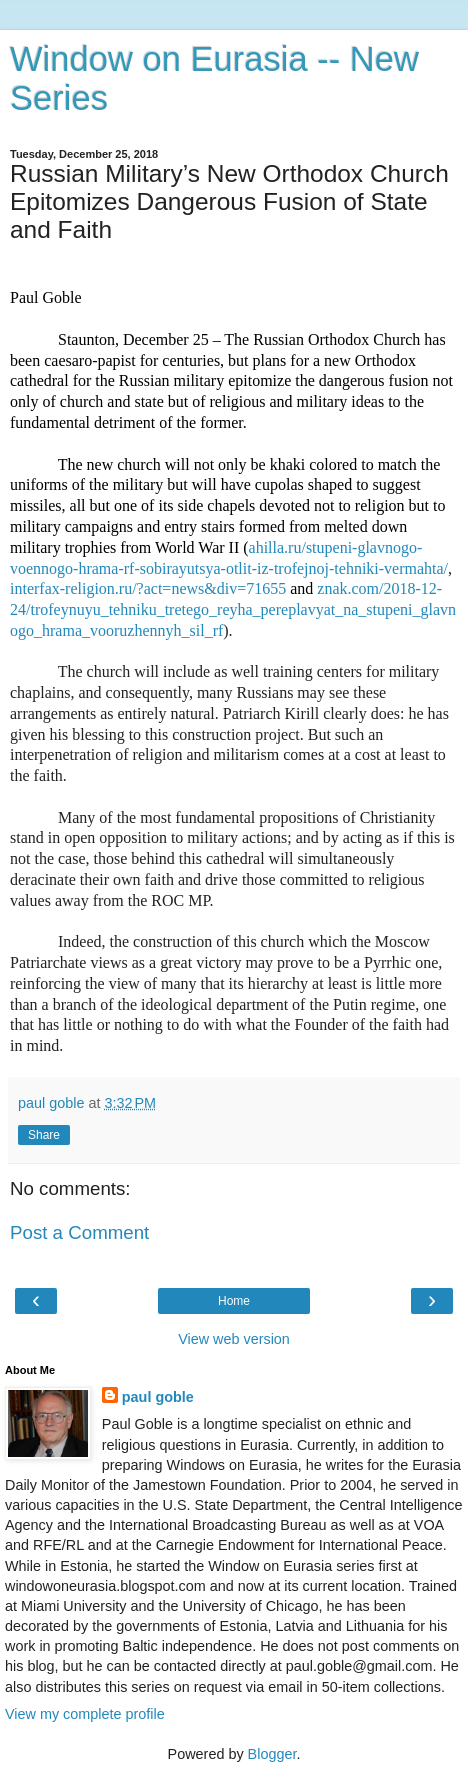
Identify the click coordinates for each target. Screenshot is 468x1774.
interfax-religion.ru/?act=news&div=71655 (148, 588)
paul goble (158, 1397)
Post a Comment (79, 1232)
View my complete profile (85, 1714)
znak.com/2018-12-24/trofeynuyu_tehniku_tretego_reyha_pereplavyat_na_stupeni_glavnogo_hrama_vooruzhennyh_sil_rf (233, 609)
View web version (234, 1339)
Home (234, 1301)
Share (44, 1135)
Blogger (272, 1754)
